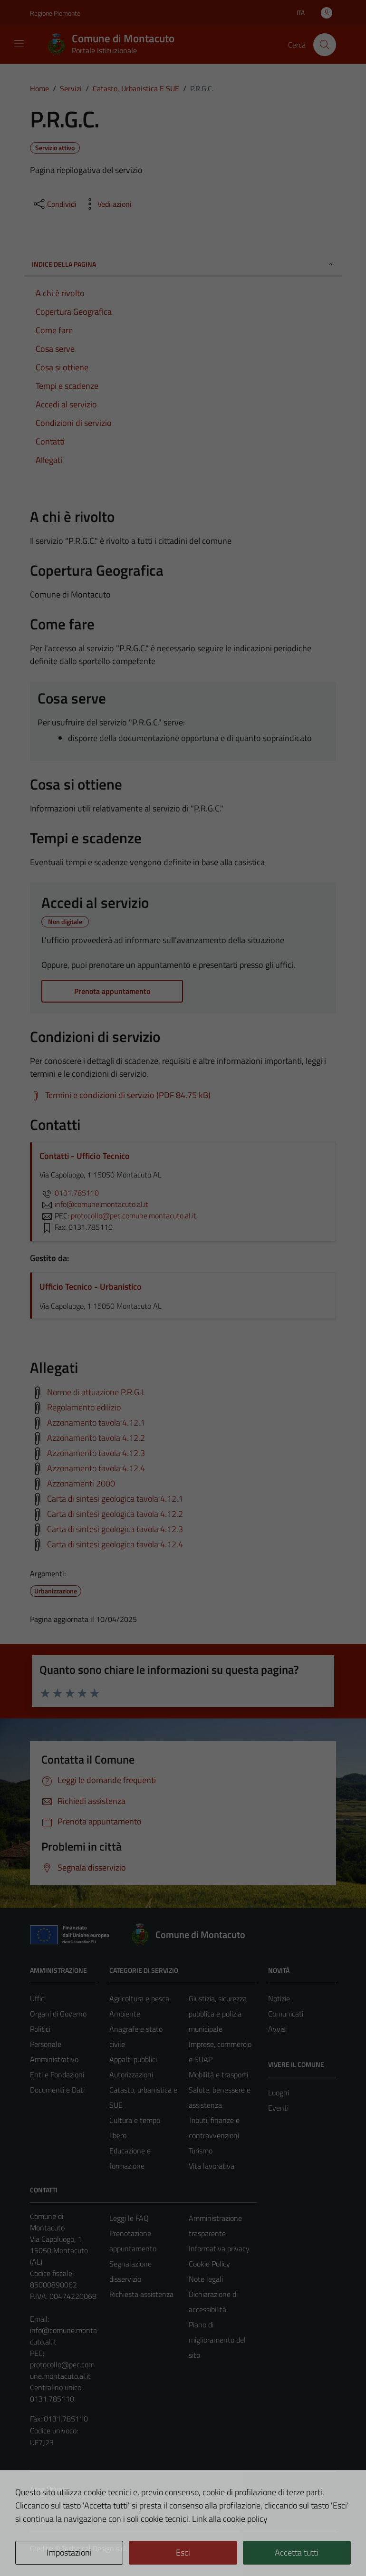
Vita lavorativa (211, 2165)
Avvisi (277, 2029)
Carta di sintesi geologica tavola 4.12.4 (115, 1543)
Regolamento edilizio (84, 1406)
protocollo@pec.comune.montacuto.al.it (62, 2370)
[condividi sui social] (54, 204)
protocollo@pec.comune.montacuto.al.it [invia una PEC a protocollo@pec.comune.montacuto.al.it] (133, 1215)
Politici (40, 2029)
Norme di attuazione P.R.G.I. (96, 1391)
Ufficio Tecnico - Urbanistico (90, 1286)
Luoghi (278, 2092)
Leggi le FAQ (129, 2218)
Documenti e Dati (57, 2089)
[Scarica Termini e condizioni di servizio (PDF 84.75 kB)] (120, 1095)
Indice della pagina (183, 264)
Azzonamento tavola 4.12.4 (96, 1467)
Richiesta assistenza (141, 2294)
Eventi (278, 2107)
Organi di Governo (58, 2013)
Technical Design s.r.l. (94, 2548)
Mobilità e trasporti (218, 2074)
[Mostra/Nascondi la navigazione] (19, 43)
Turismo (200, 2150)
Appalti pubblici (133, 2059)
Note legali (206, 2279)
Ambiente (124, 2013)
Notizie (279, 1998)
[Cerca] (324, 44)
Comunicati (285, 2013)
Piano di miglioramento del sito (217, 2340)
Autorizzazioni (131, 2074)
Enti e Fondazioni (57, 2074)
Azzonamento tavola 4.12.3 (96, 1452)
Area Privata (49, 2489)
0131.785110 (69, 1192)
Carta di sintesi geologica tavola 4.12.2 (115, 1513)
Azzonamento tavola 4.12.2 (96, 1437)
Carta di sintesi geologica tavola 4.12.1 (115, 1498)
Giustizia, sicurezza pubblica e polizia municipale (218, 2014)
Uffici (38, 1998)
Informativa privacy (219, 2248)
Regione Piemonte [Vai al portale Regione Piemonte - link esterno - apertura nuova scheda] (55, 13)
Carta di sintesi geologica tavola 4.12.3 (115, 1528)
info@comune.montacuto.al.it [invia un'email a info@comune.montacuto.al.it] (93, 1204)
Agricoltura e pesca (139, 1998)
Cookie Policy (209, 2263)
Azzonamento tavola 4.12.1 (96, 1422)
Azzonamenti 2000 (81, 1482)
